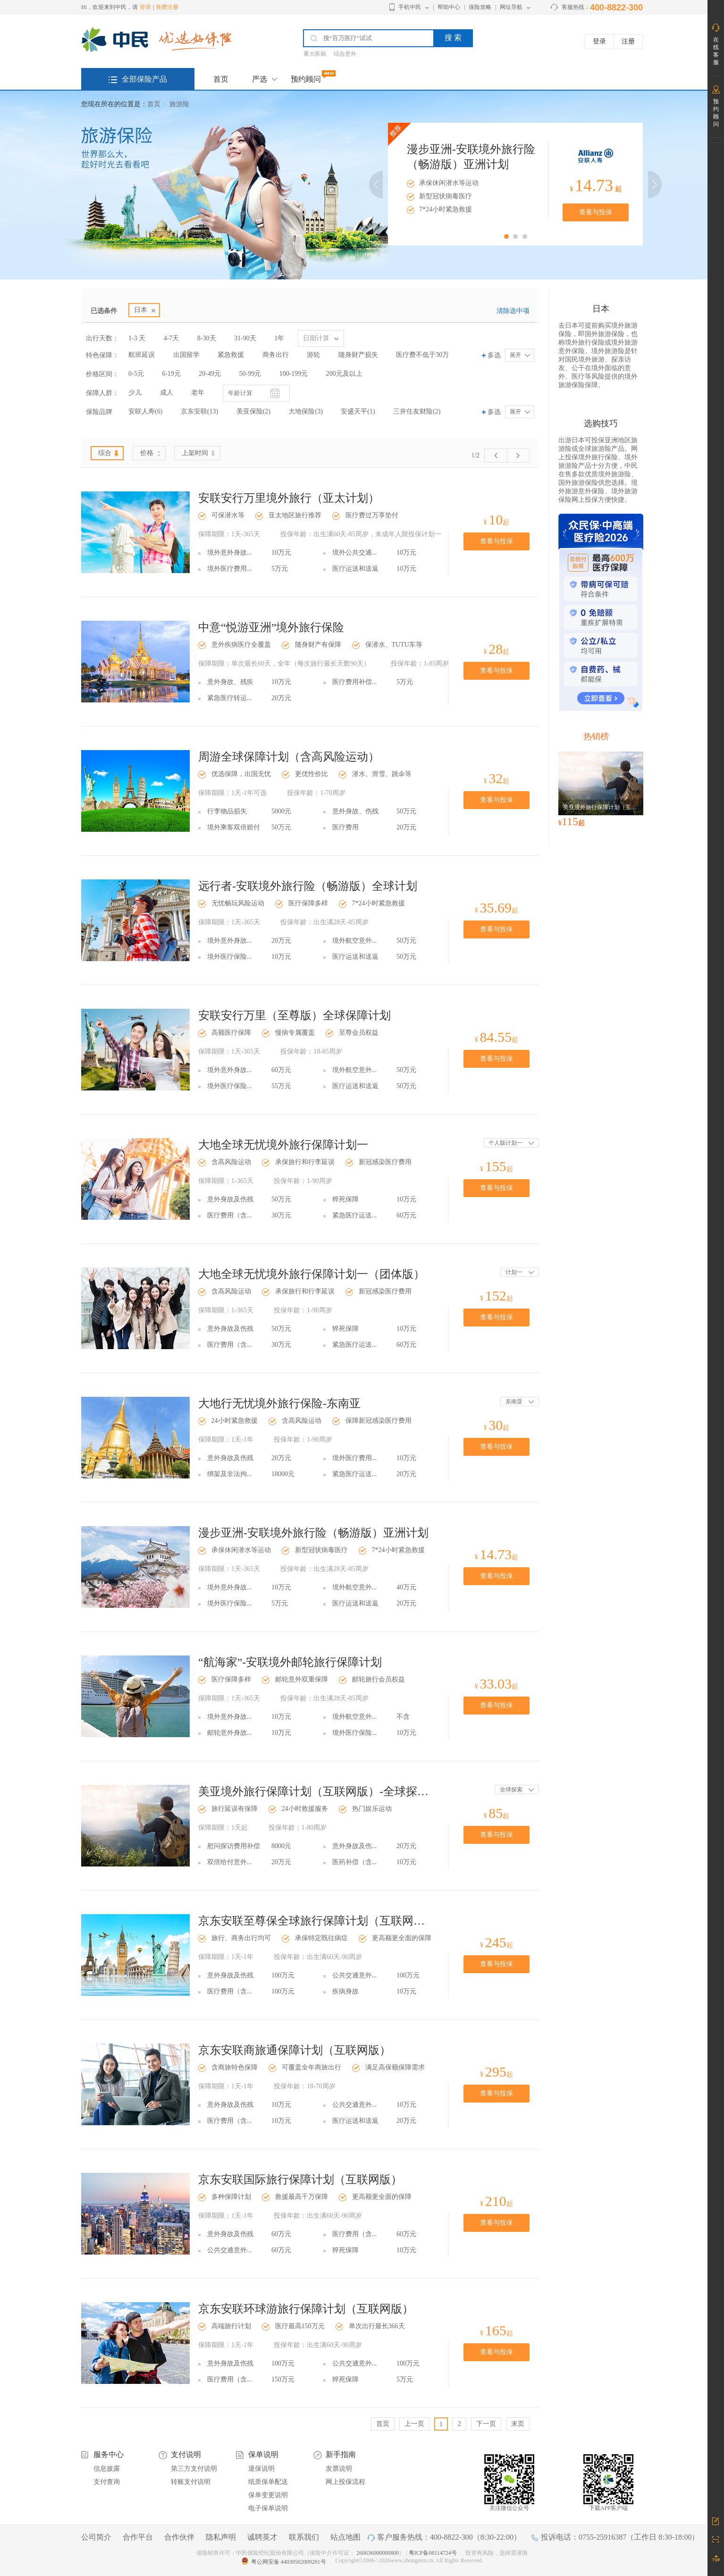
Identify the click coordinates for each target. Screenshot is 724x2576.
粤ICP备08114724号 (433, 2553)
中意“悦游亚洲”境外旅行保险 (271, 627)
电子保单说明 (268, 2508)
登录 (145, 7)
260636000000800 (377, 2553)
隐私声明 (221, 2537)
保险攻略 (480, 7)
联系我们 (304, 2537)
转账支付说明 (190, 2481)
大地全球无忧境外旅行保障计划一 (283, 1145)
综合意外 (345, 54)
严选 (259, 79)
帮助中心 (449, 7)
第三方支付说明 (194, 2468)
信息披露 (106, 2468)
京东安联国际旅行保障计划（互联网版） (300, 2179)
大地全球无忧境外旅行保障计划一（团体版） (311, 1274)
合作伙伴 (179, 2537)
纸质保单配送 (268, 2481)
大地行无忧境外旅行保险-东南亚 (279, 1403)
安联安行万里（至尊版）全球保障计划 (294, 1015)
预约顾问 (306, 79)
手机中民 (409, 7)
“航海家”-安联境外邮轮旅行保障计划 (290, 1662)
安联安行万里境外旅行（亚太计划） (288, 498)
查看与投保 (595, 212)
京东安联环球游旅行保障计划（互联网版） (305, 2309)
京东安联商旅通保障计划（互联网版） (294, 2050)
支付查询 (106, 2481)
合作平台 (138, 2537)
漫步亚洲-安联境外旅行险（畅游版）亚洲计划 (313, 1533)
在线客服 (716, 51)
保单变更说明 (268, 2495)
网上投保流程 (345, 2481)
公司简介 (96, 2537)
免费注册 (167, 7)
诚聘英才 (262, 2537)
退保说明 (261, 2468)
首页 (220, 79)
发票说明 (339, 2468)
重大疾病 (314, 54)
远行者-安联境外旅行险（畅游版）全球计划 (307, 886)
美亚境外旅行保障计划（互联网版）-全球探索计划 (313, 1791)
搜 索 (453, 38)
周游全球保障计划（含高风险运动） (288, 757)
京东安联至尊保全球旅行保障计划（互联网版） (313, 1921)
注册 (628, 41)
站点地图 (345, 2537)
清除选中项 (513, 310)
